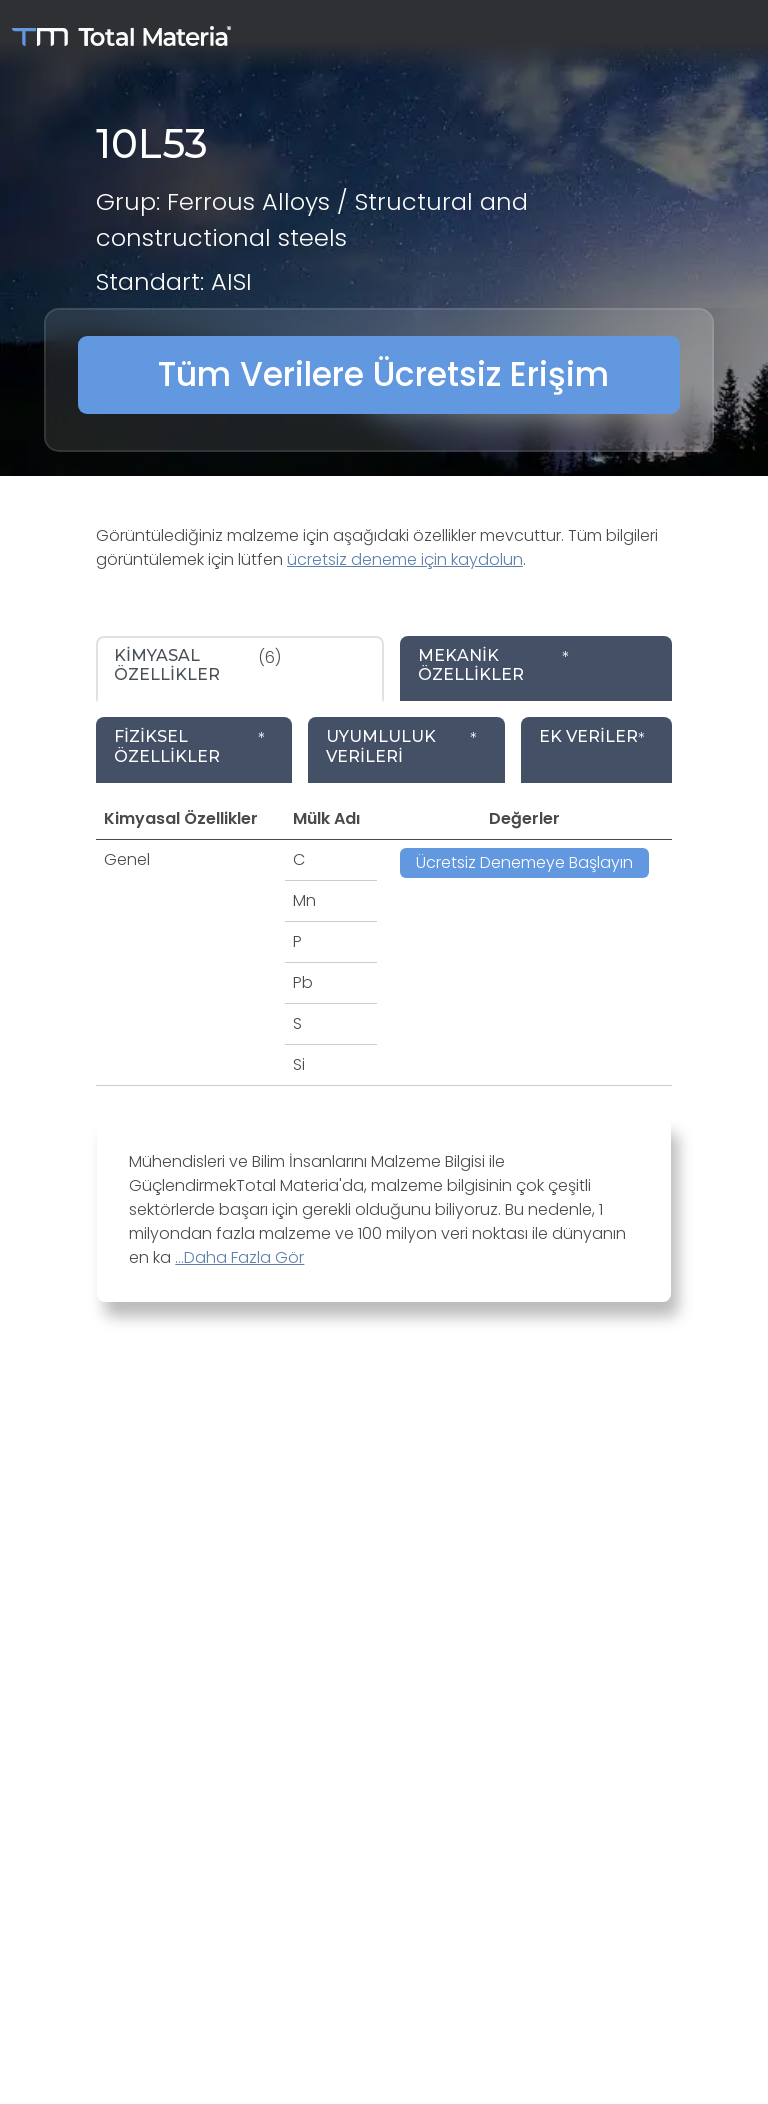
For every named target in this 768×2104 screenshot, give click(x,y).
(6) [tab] (197, 665)
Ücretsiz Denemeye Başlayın (524, 862)
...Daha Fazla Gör (239, 1257)
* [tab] (494, 665)
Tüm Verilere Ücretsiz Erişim (383, 374)
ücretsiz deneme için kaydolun (405, 559)
